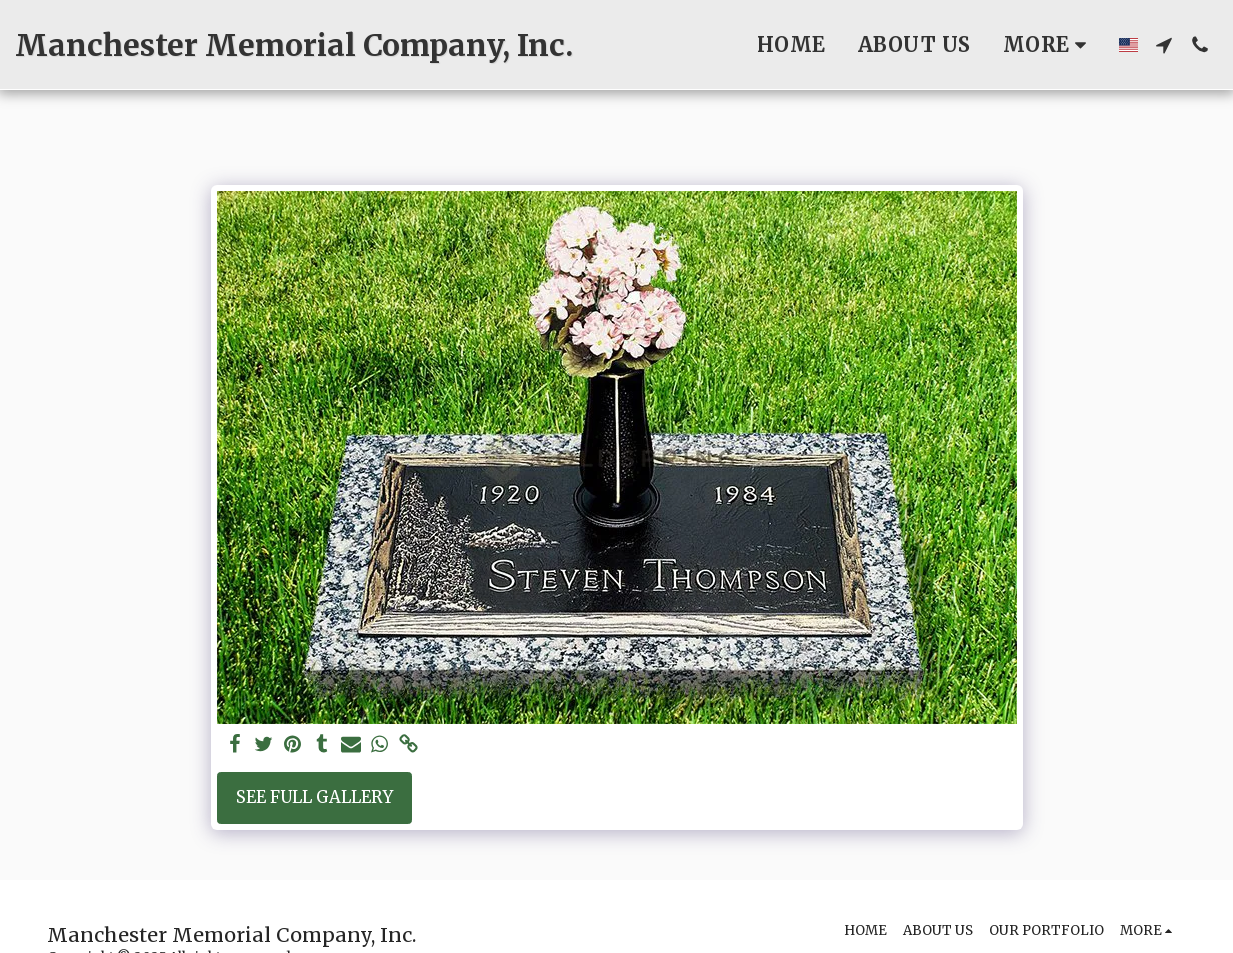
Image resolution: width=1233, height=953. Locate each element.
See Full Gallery (314, 797)
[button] (1164, 45)
